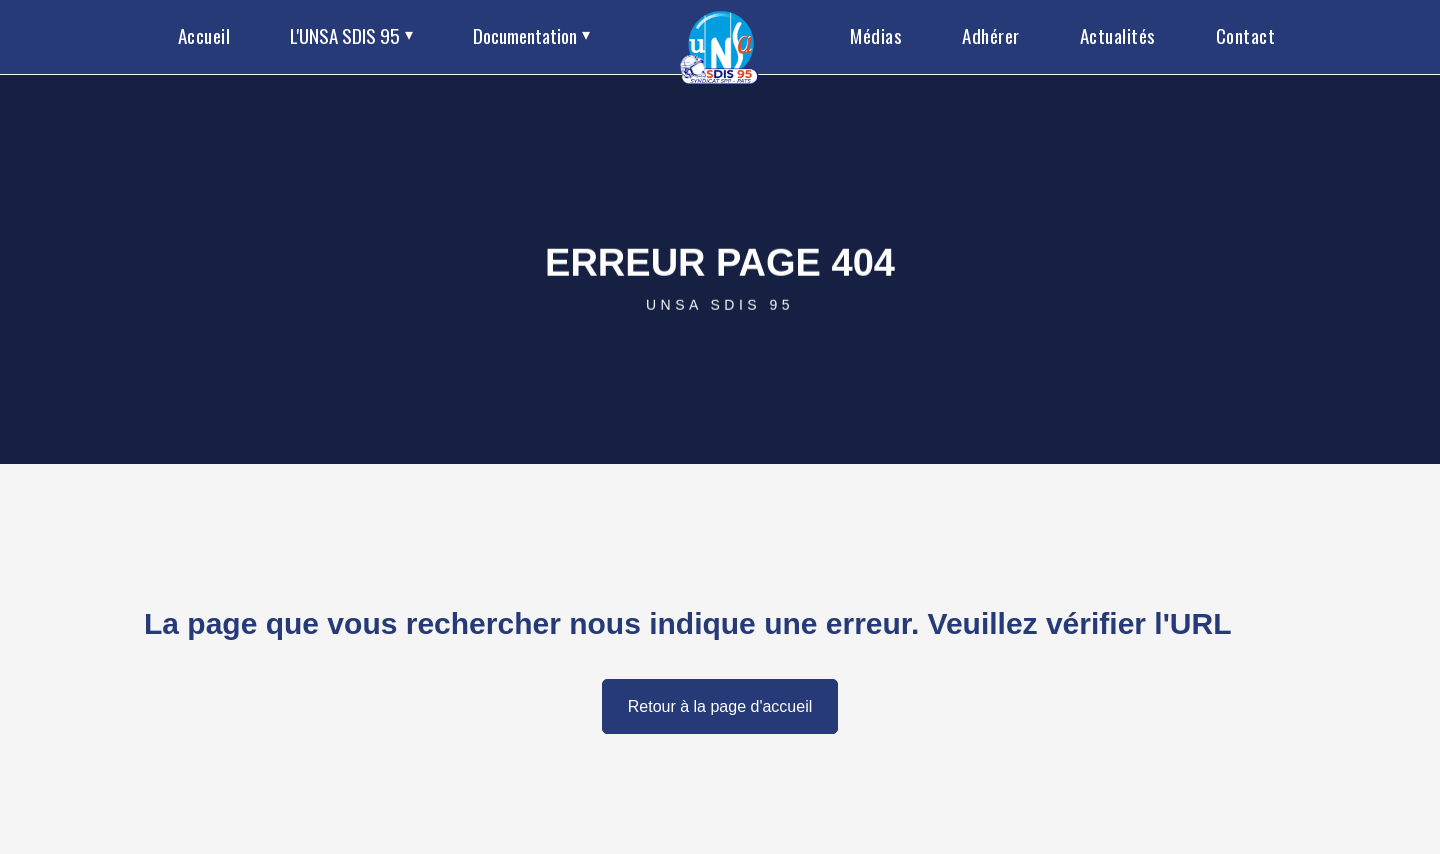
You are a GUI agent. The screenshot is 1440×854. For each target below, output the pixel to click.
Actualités (1118, 35)
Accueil (204, 35)
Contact (1246, 35)
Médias (876, 35)
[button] (351, 37)
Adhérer (991, 35)
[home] (720, 37)
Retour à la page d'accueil (720, 706)
